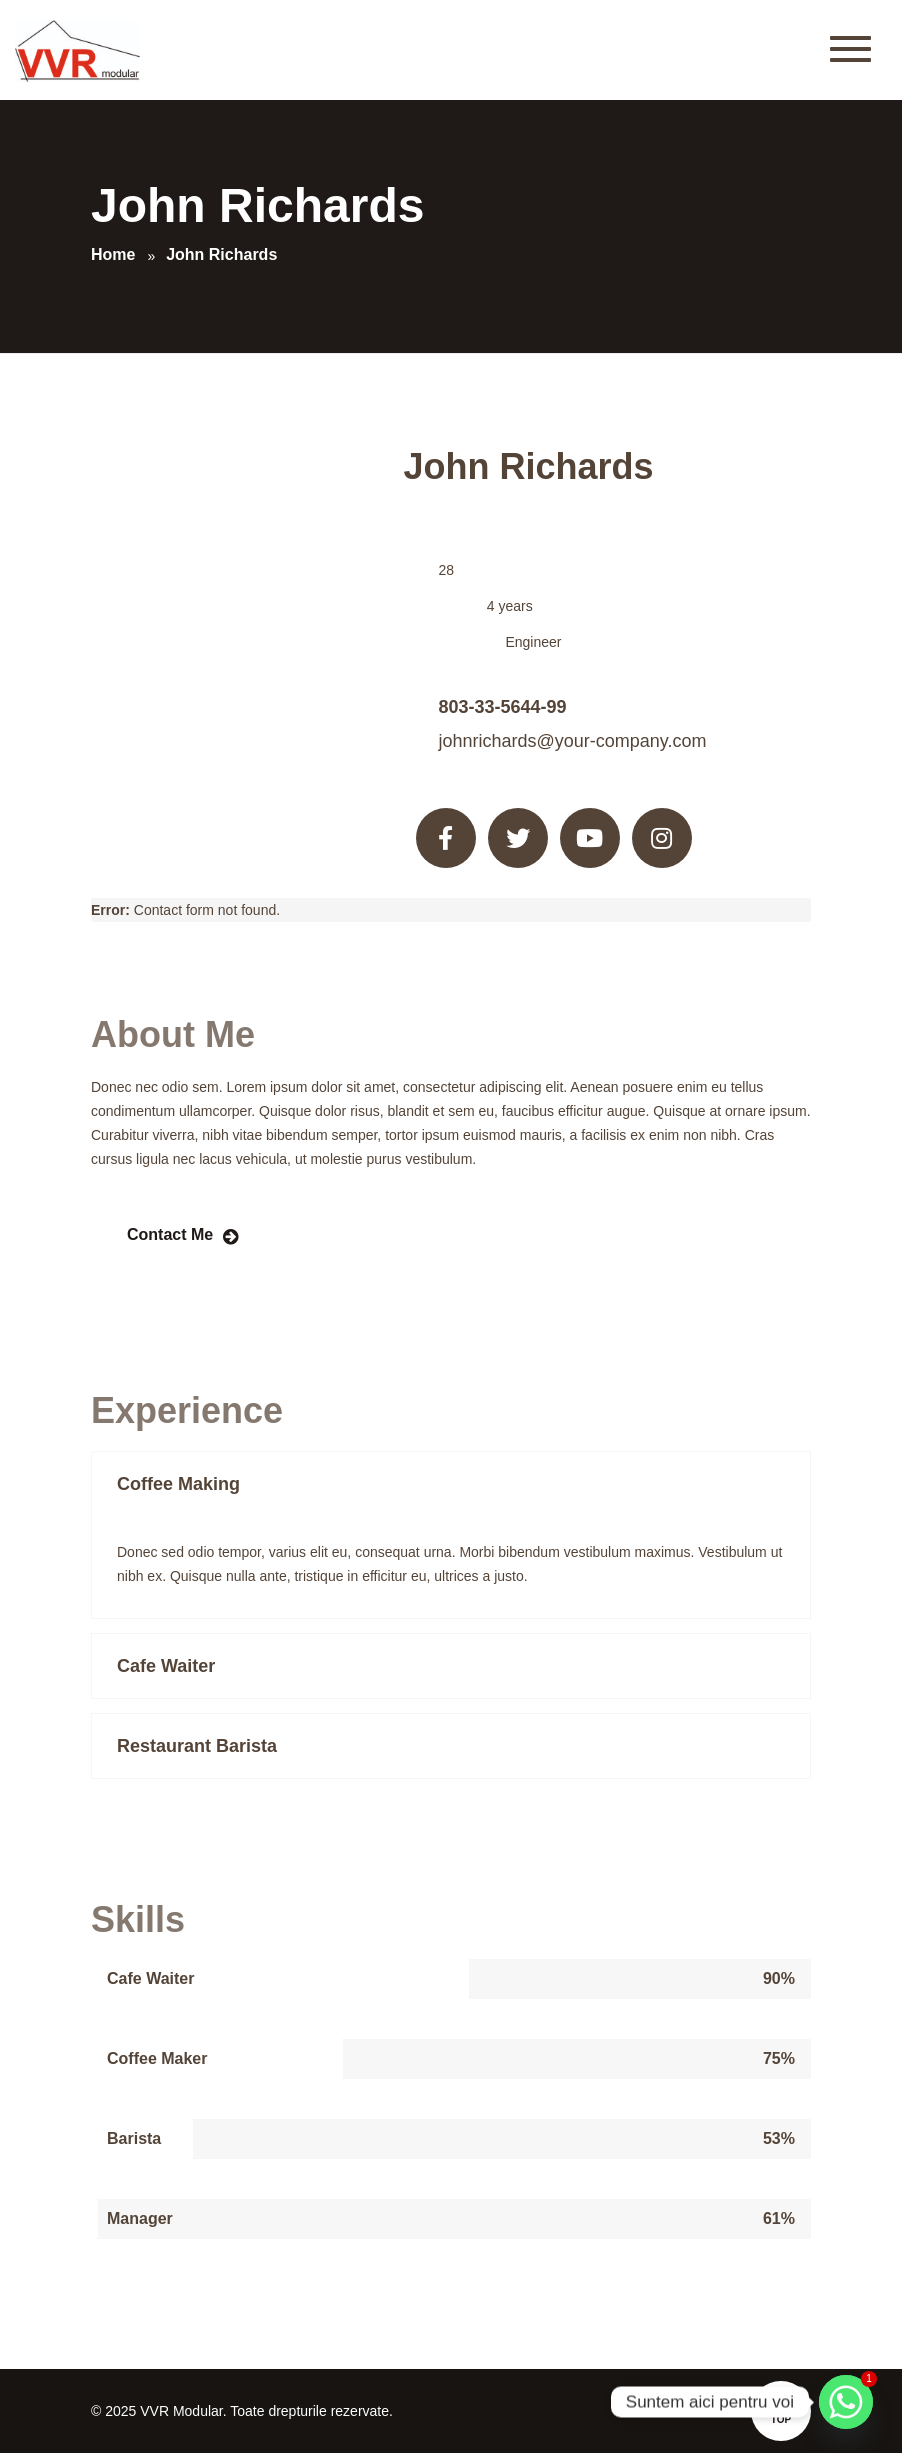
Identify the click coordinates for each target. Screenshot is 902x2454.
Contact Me (170, 1234)
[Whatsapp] (846, 2402)
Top (781, 2409)
